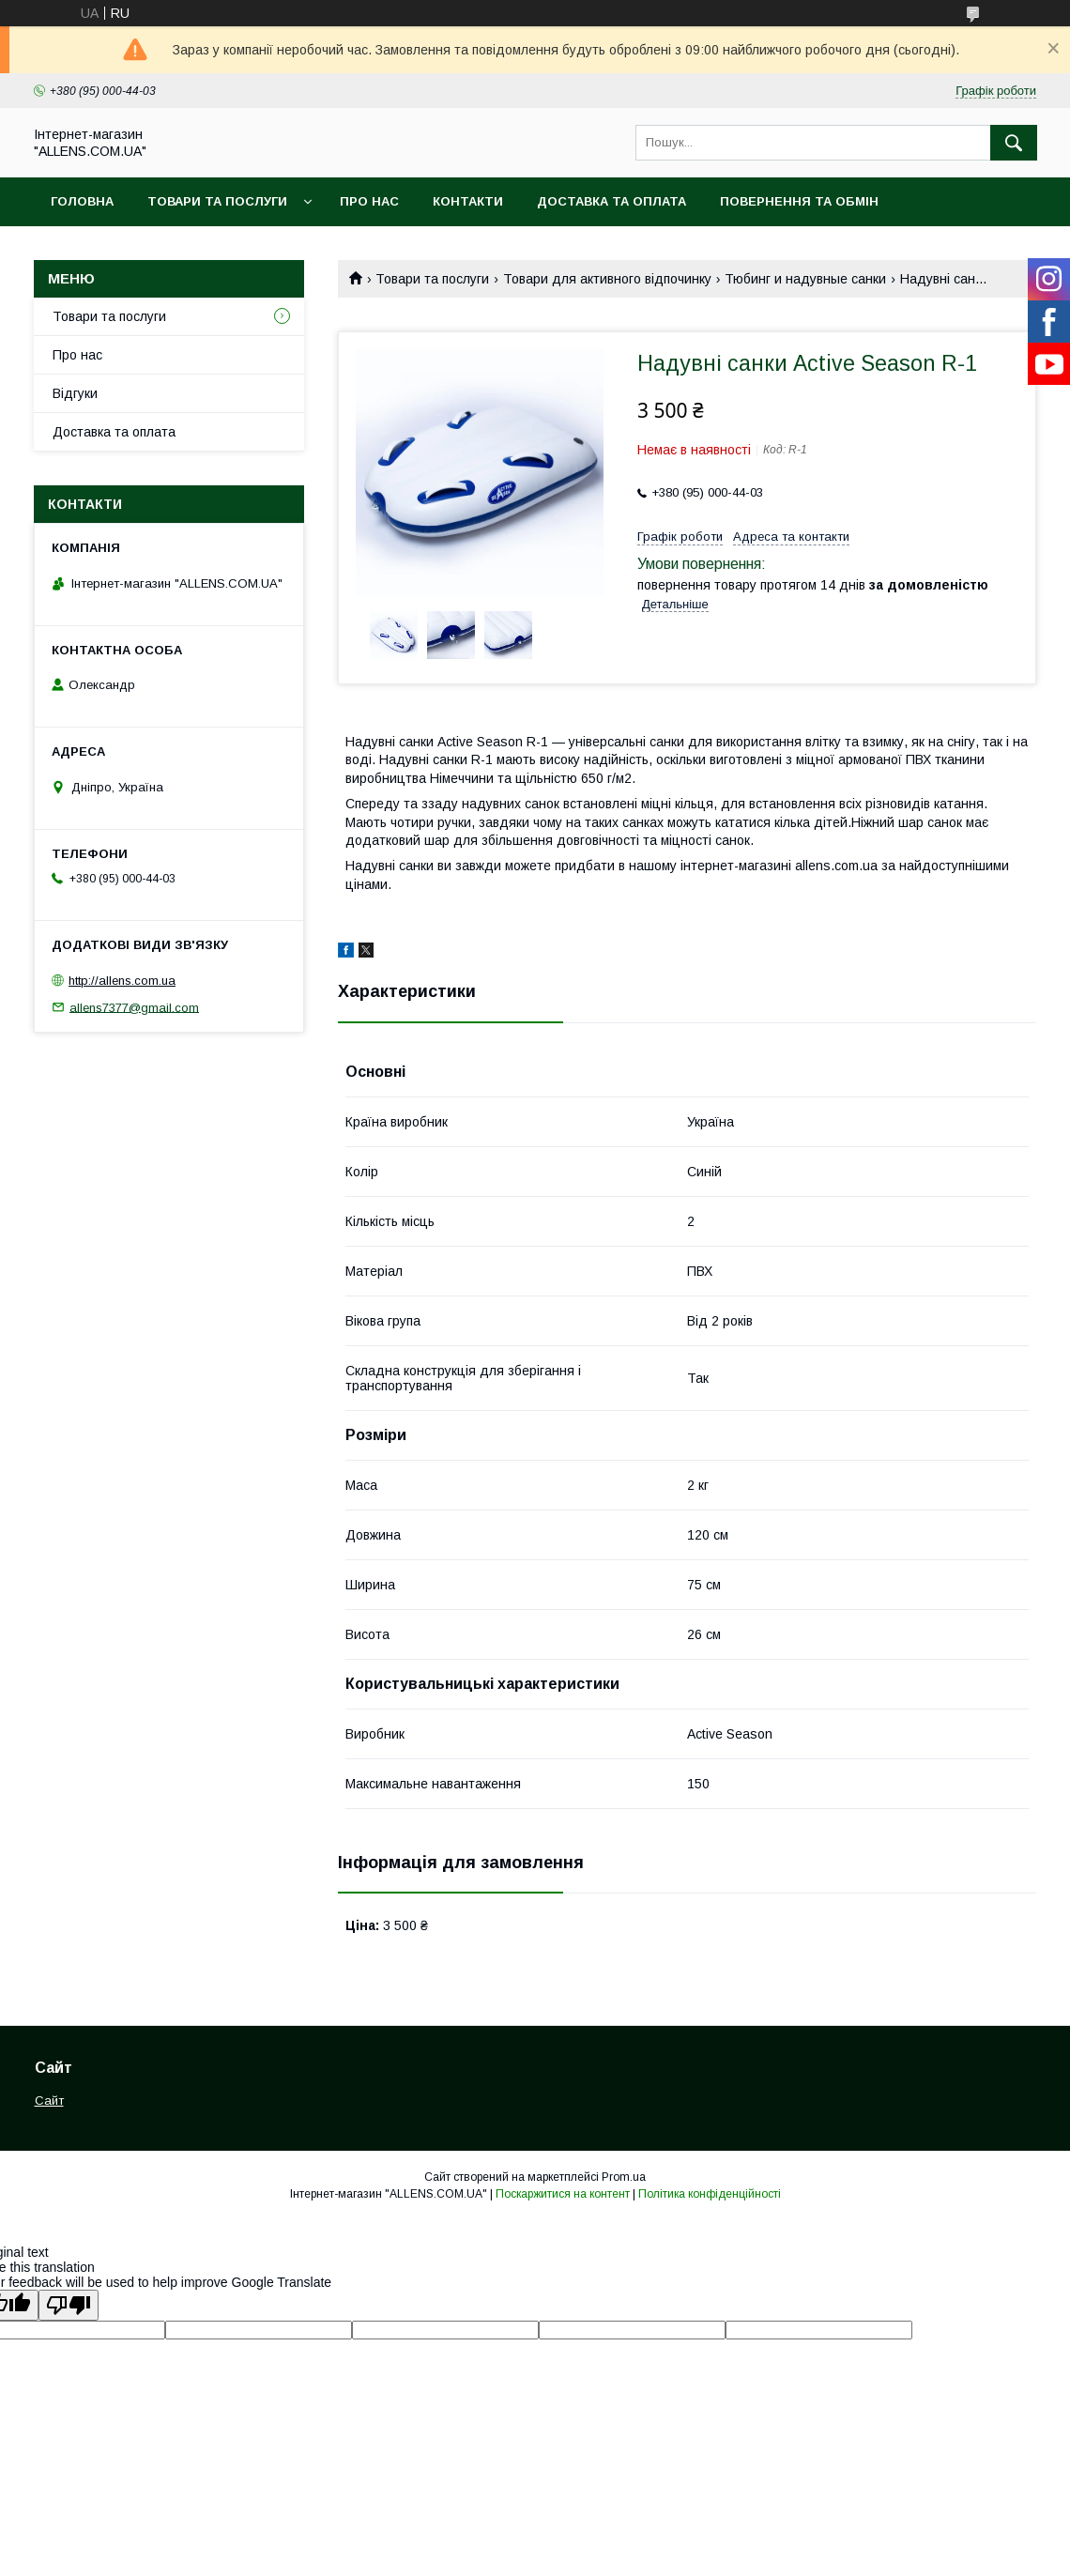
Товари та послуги (217, 201)
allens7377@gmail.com (134, 1007)
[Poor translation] (68, 2305)
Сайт (49, 2100)
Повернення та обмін (799, 201)
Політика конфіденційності (709, 2193)
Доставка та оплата (611, 201)
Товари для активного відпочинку (607, 278)
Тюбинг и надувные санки (805, 278)
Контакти (468, 201)
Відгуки (75, 393)
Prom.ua (624, 2177)
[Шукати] (1013, 143)
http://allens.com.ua (122, 981)
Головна (82, 201)
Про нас (369, 201)
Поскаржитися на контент (563, 2193)
